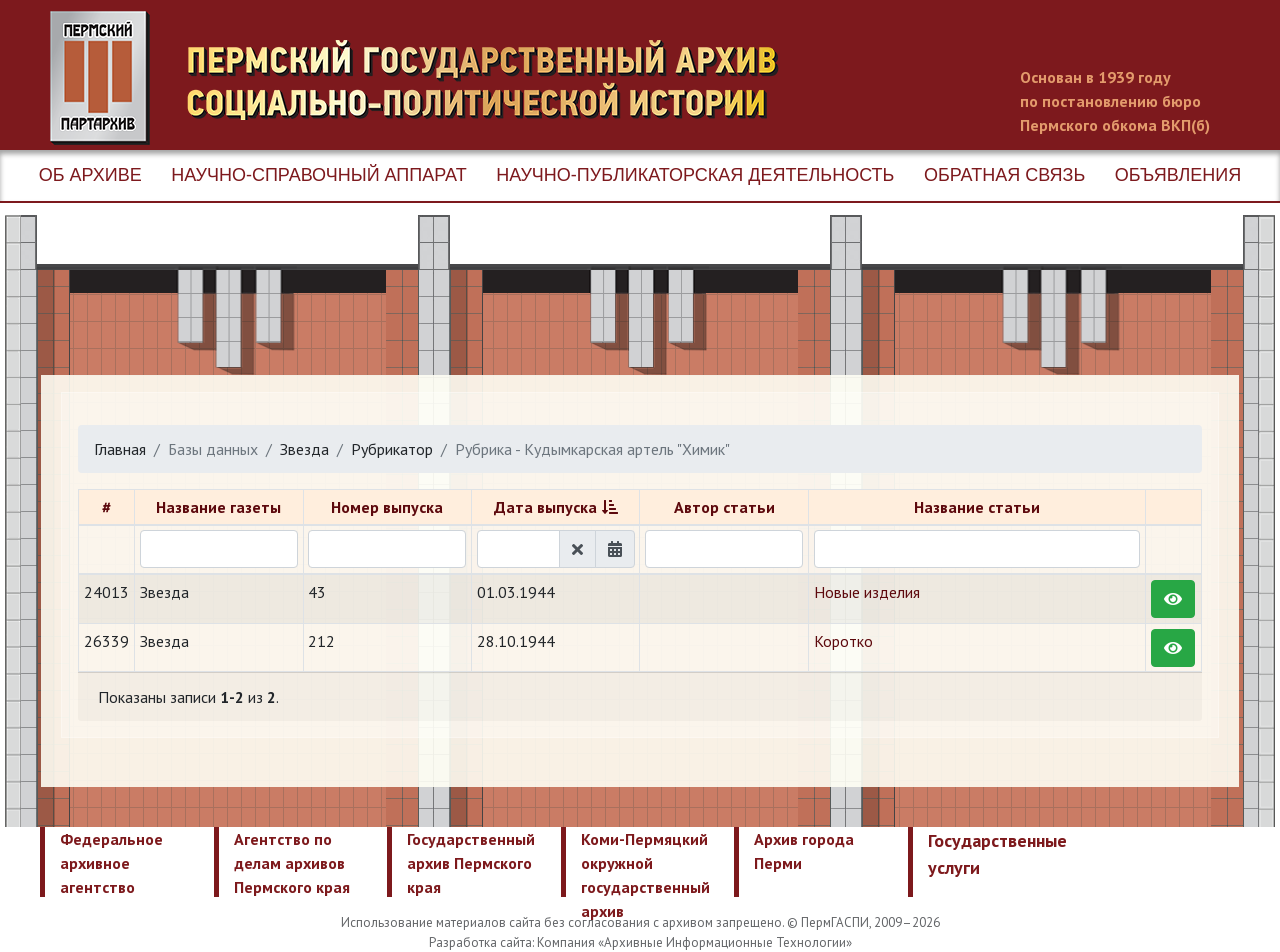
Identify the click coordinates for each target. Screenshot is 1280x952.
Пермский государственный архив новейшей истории (425, 78)
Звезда (304, 449)
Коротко (843, 641)
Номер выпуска (387, 507)
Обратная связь (1004, 175)
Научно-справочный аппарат (318, 175)
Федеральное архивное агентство (111, 863)
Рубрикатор (392, 449)
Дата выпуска (545, 507)
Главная (120, 449)
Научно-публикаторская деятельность (695, 175)
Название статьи (977, 507)
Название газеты (218, 507)
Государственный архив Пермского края (471, 863)
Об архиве (90, 175)
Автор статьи (724, 507)
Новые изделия (867, 592)
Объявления (1178, 175)
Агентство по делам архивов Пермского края (292, 863)
